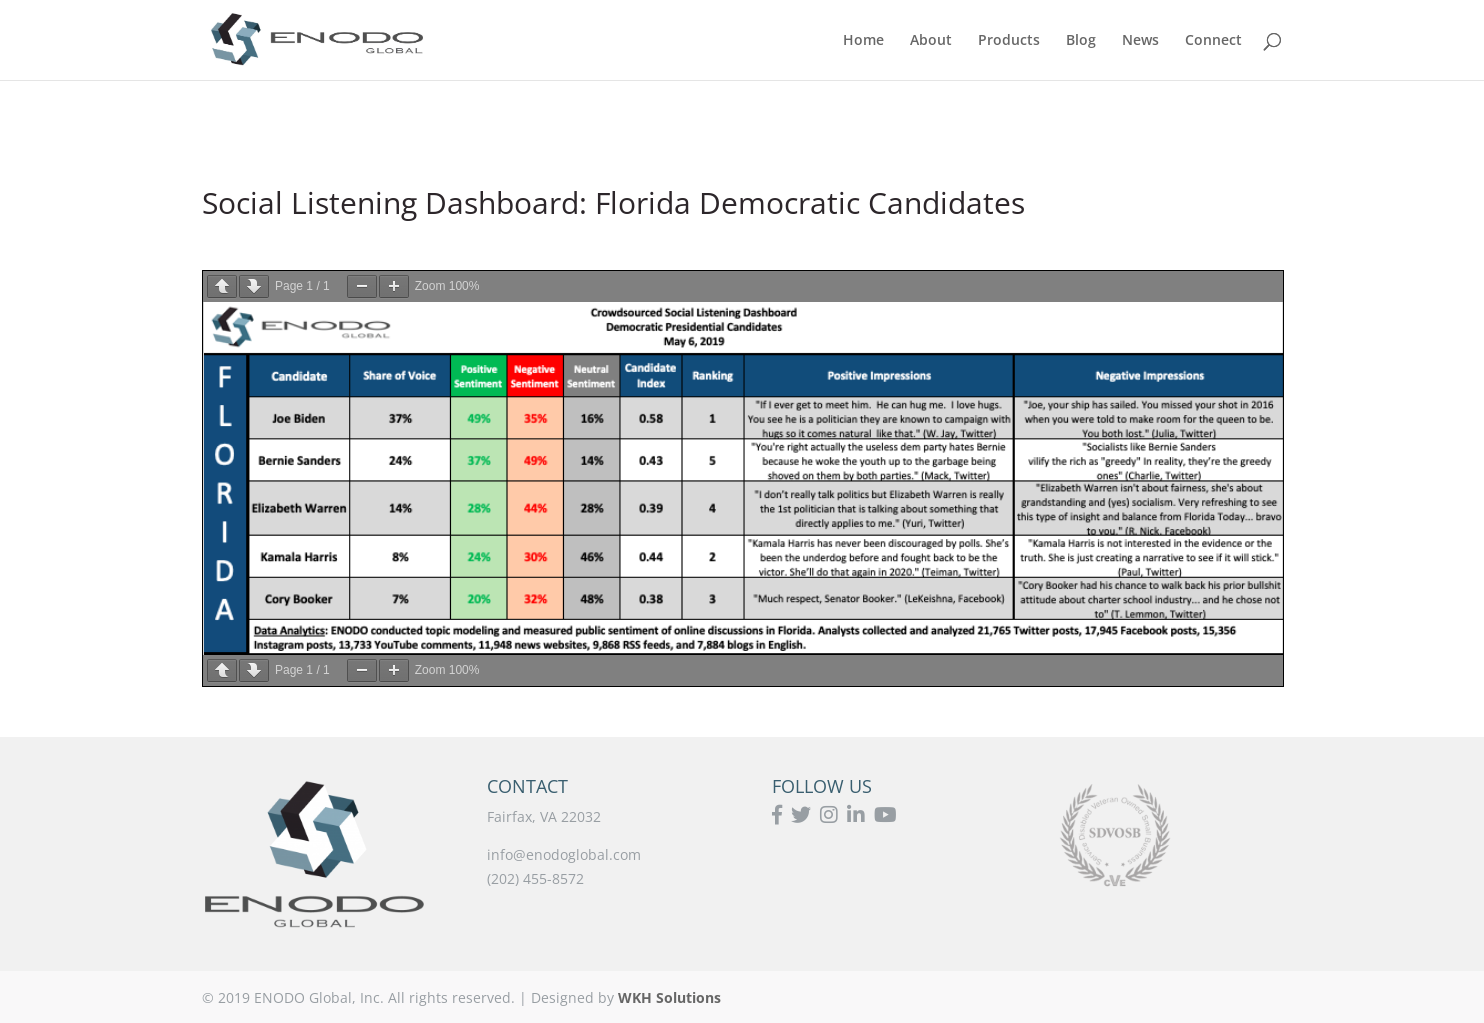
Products (1009, 41)
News (1140, 41)
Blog (1081, 41)
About (931, 41)
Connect (1213, 41)
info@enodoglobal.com (564, 854)
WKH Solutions (669, 997)
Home (863, 41)
